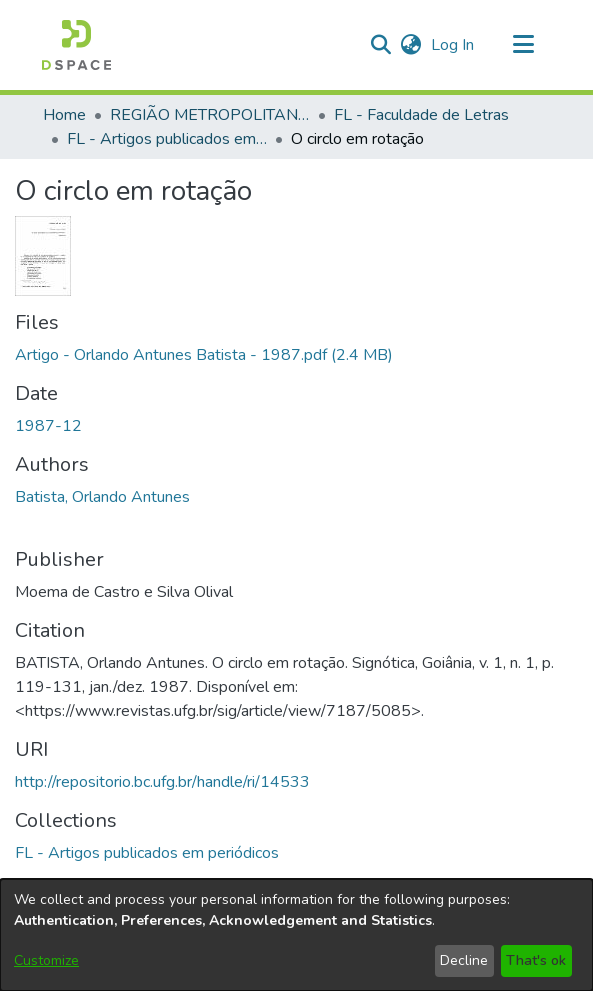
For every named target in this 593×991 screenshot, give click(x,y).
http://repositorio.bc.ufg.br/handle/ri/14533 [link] (162, 782)
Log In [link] (453, 45)
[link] (204, 355)
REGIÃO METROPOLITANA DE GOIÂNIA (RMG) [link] (210, 115)
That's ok (536, 960)
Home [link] (64, 115)
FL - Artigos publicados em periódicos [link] (167, 139)
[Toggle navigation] (524, 45)
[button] (76, 45)
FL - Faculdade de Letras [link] (421, 115)
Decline (464, 960)
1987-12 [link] (48, 426)
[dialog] (296, 935)
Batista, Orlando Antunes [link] (102, 497)
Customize (46, 960)
